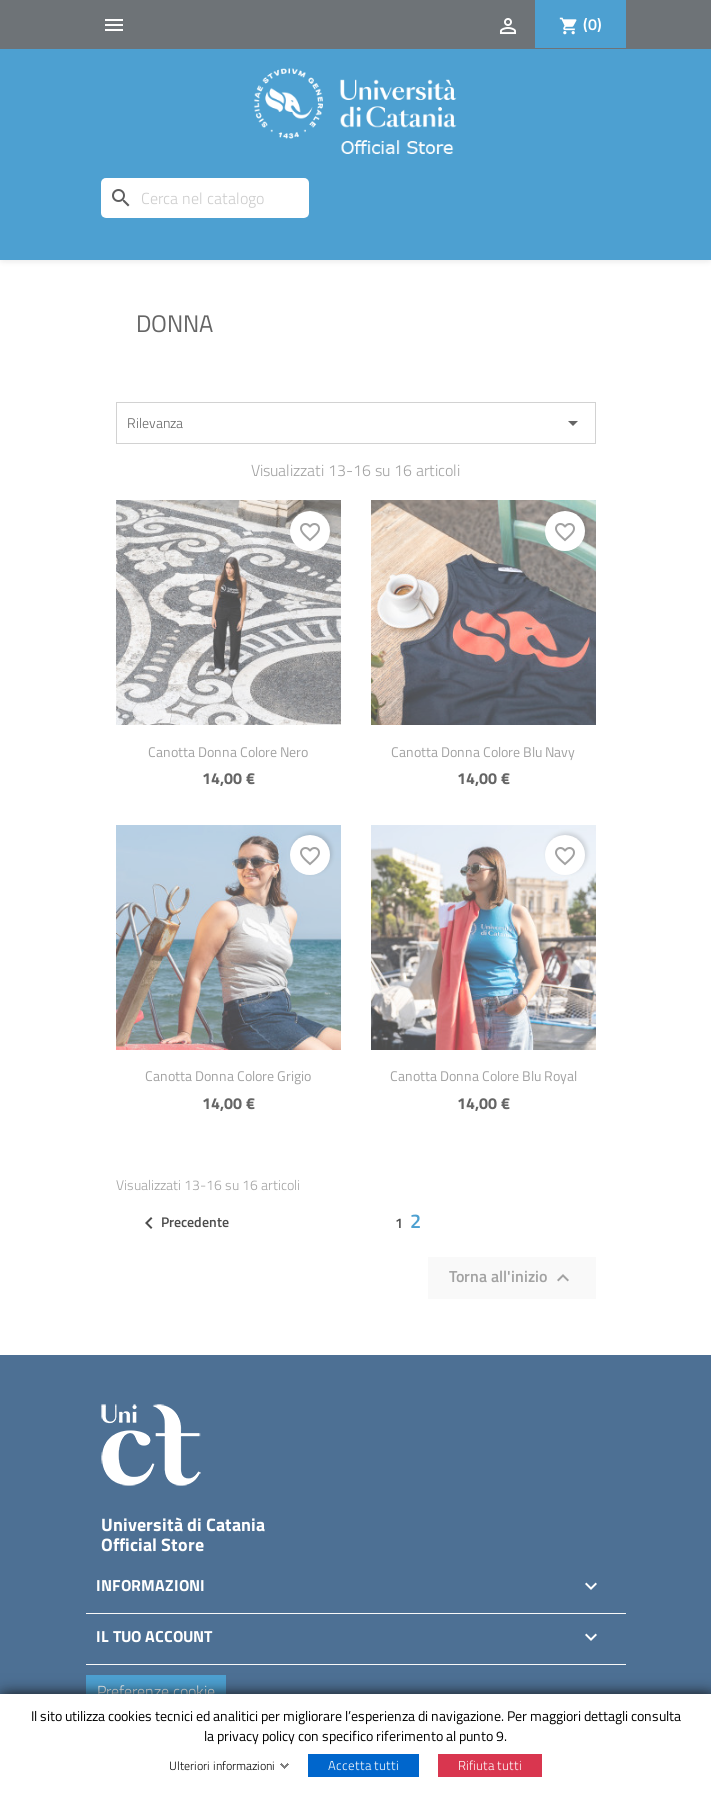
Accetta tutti (363, 1765)
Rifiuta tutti (490, 1765)
